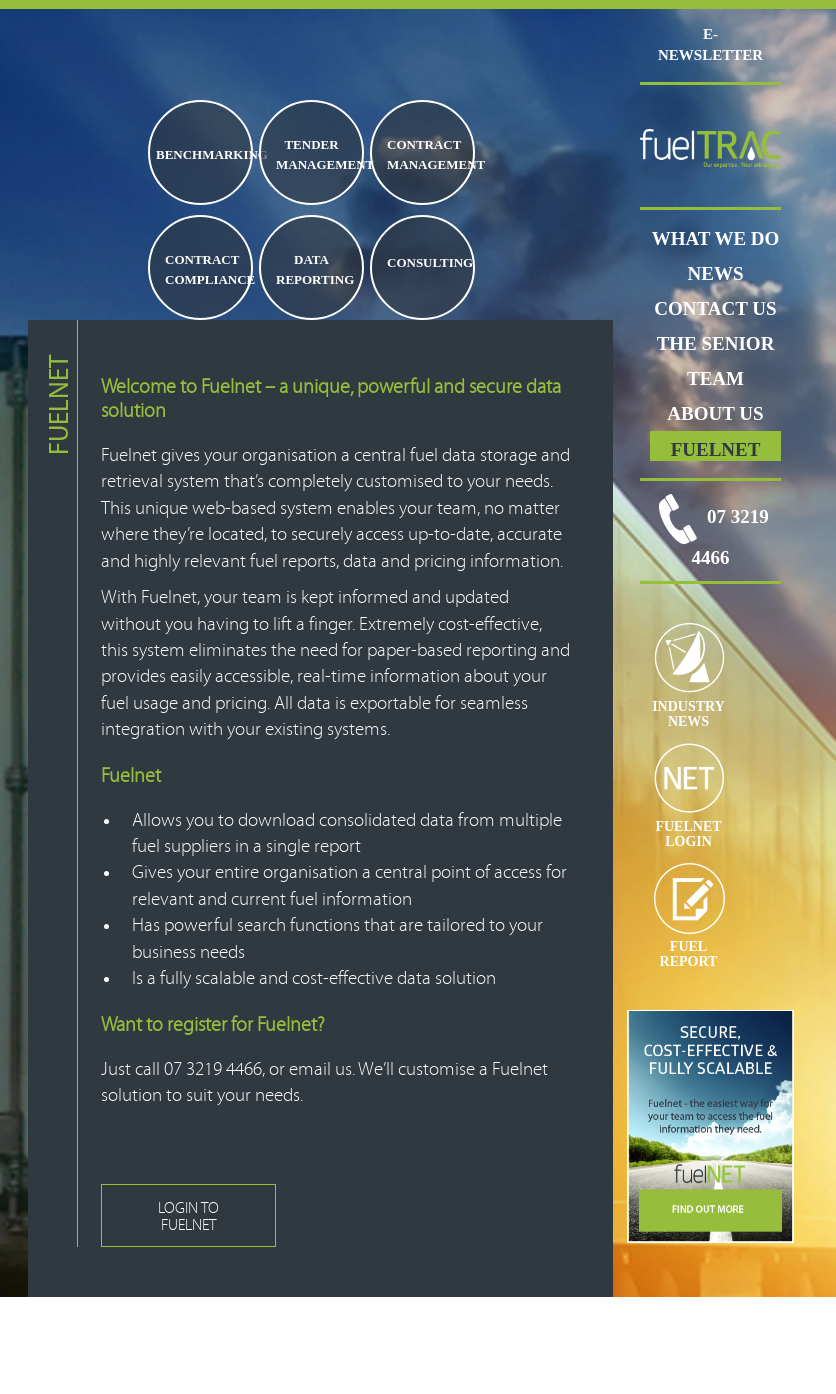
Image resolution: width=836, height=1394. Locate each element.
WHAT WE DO (716, 238)
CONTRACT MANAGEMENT (430, 154)
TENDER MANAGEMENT (319, 154)
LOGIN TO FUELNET (188, 1216)
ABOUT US (715, 413)
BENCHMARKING (203, 154)
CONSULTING (430, 262)
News (716, 273)
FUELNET (716, 449)
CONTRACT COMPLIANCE (208, 269)
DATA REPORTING (315, 269)
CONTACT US (715, 308)
